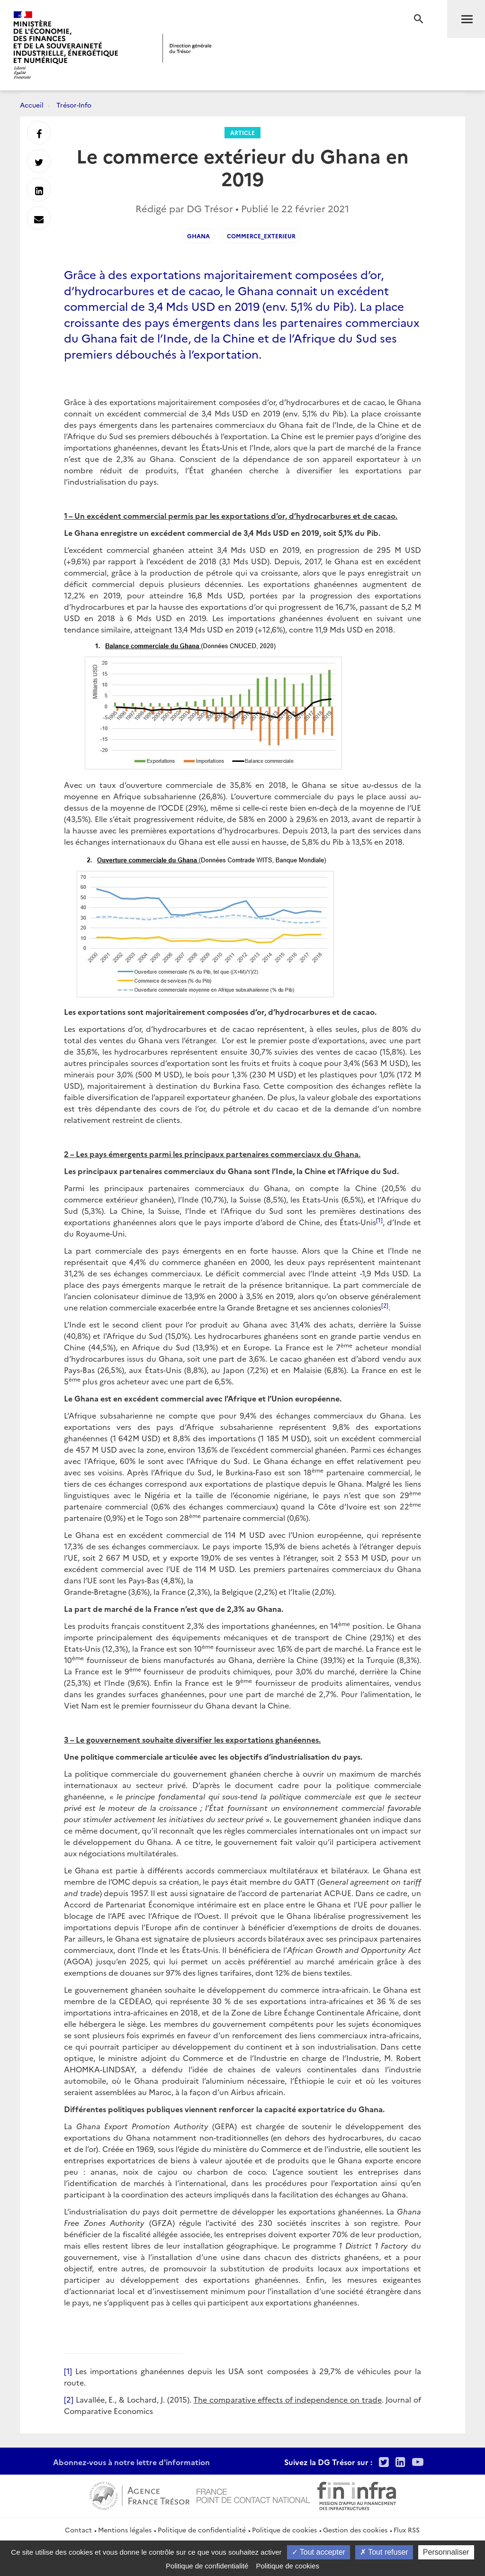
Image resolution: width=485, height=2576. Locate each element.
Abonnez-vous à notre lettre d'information (131, 2462)
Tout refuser (384, 2552)
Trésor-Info (73, 104)
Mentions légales (125, 2529)
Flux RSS (407, 2529)
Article (242, 132)
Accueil (32, 104)
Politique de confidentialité (202, 2529)
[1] (68, 2371)
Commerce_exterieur (261, 236)
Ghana (198, 236)
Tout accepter (318, 2552)
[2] (68, 2399)
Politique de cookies (284, 2529)
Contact (78, 2529)
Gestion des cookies (355, 2529)
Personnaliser (446, 2552)
